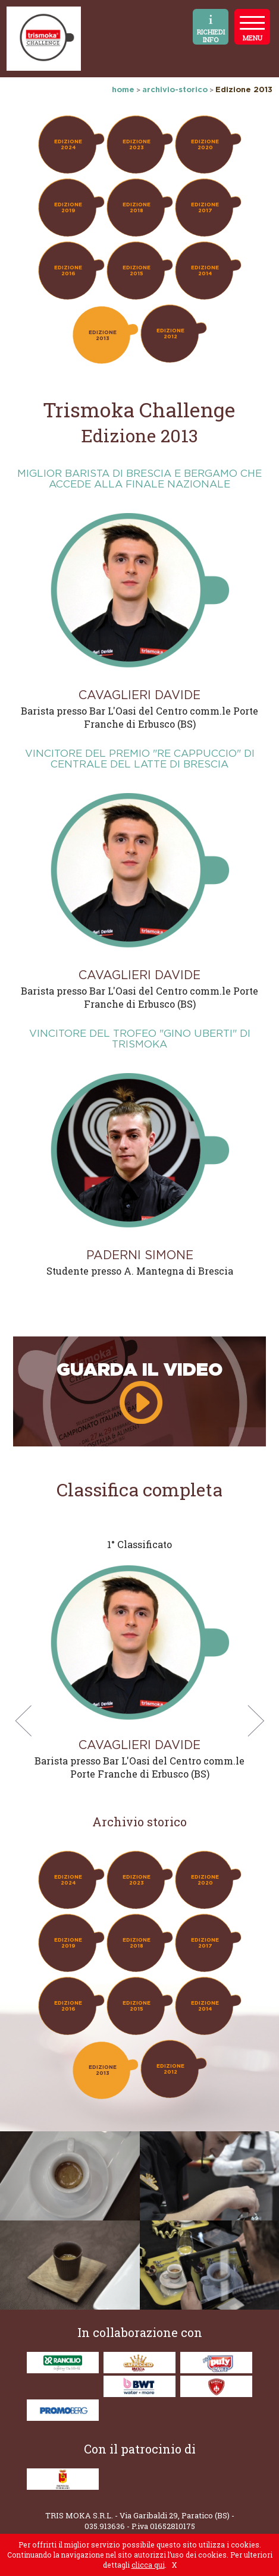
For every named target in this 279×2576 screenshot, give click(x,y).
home (123, 89)
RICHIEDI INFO (211, 29)
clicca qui (148, 2565)
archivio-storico (175, 89)
